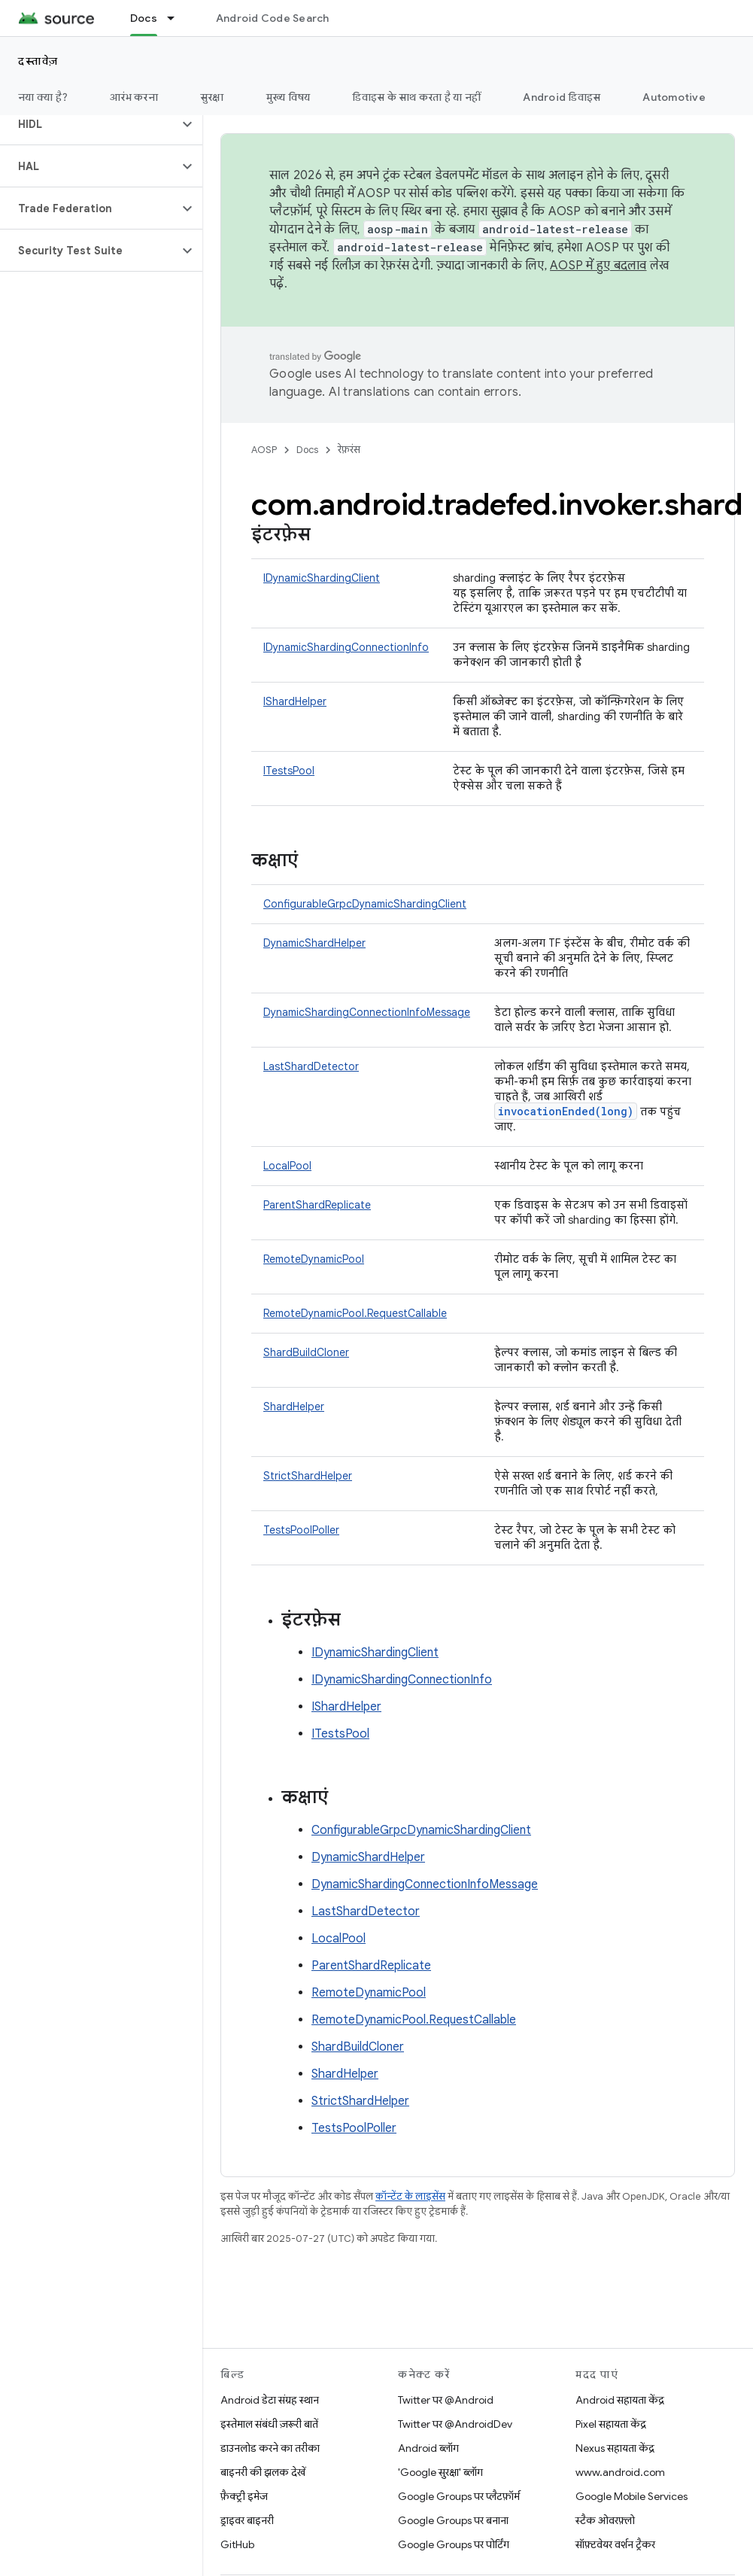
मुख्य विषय (288, 97)
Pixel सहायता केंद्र (610, 2424)
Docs (307, 449)
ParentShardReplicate (317, 1205)
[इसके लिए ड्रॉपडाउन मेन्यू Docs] (177, 18)
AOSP (264, 449)
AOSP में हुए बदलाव (598, 265)
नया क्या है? (43, 97)
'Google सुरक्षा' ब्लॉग (440, 2472)
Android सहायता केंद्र (619, 2400)
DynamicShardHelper (314, 943)
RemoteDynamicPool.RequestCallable (355, 1313)
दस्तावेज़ (38, 61)
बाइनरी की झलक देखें (262, 2472)
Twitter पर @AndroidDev (455, 2424)
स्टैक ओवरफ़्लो (605, 2520)
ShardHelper (293, 1406)
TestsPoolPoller (301, 1530)
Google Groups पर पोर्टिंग (453, 2544)
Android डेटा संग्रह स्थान (269, 2400)
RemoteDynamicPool (313, 1259)
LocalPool (287, 1165)
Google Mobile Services (631, 2496)
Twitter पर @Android (445, 2400)
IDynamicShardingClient (321, 578)
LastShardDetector (311, 1066)
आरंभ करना (134, 97)
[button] (89, 124)
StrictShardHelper (307, 1476)
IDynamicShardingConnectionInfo (346, 647)
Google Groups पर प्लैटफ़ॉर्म (459, 2496)
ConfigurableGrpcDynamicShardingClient (364, 904)
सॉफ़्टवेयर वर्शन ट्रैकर (615, 2544)
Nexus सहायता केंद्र (614, 2448)
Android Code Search (272, 18)
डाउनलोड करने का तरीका (270, 2448)
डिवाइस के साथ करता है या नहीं (416, 97)
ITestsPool (288, 770)
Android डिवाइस (561, 97)
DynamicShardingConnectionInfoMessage (366, 1012)
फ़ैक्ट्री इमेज (244, 2496)
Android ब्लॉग (428, 2448)
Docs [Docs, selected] (143, 18)
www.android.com (620, 2472)
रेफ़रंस (349, 449)
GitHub (237, 2544)
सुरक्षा (212, 97)
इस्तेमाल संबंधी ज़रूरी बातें (269, 2424)
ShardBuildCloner (306, 1352)
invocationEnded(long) (565, 1111)
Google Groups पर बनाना (453, 2520)
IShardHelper (294, 701)
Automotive (674, 97)
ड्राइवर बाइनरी (247, 2520)
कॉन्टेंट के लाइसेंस (410, 2196)
